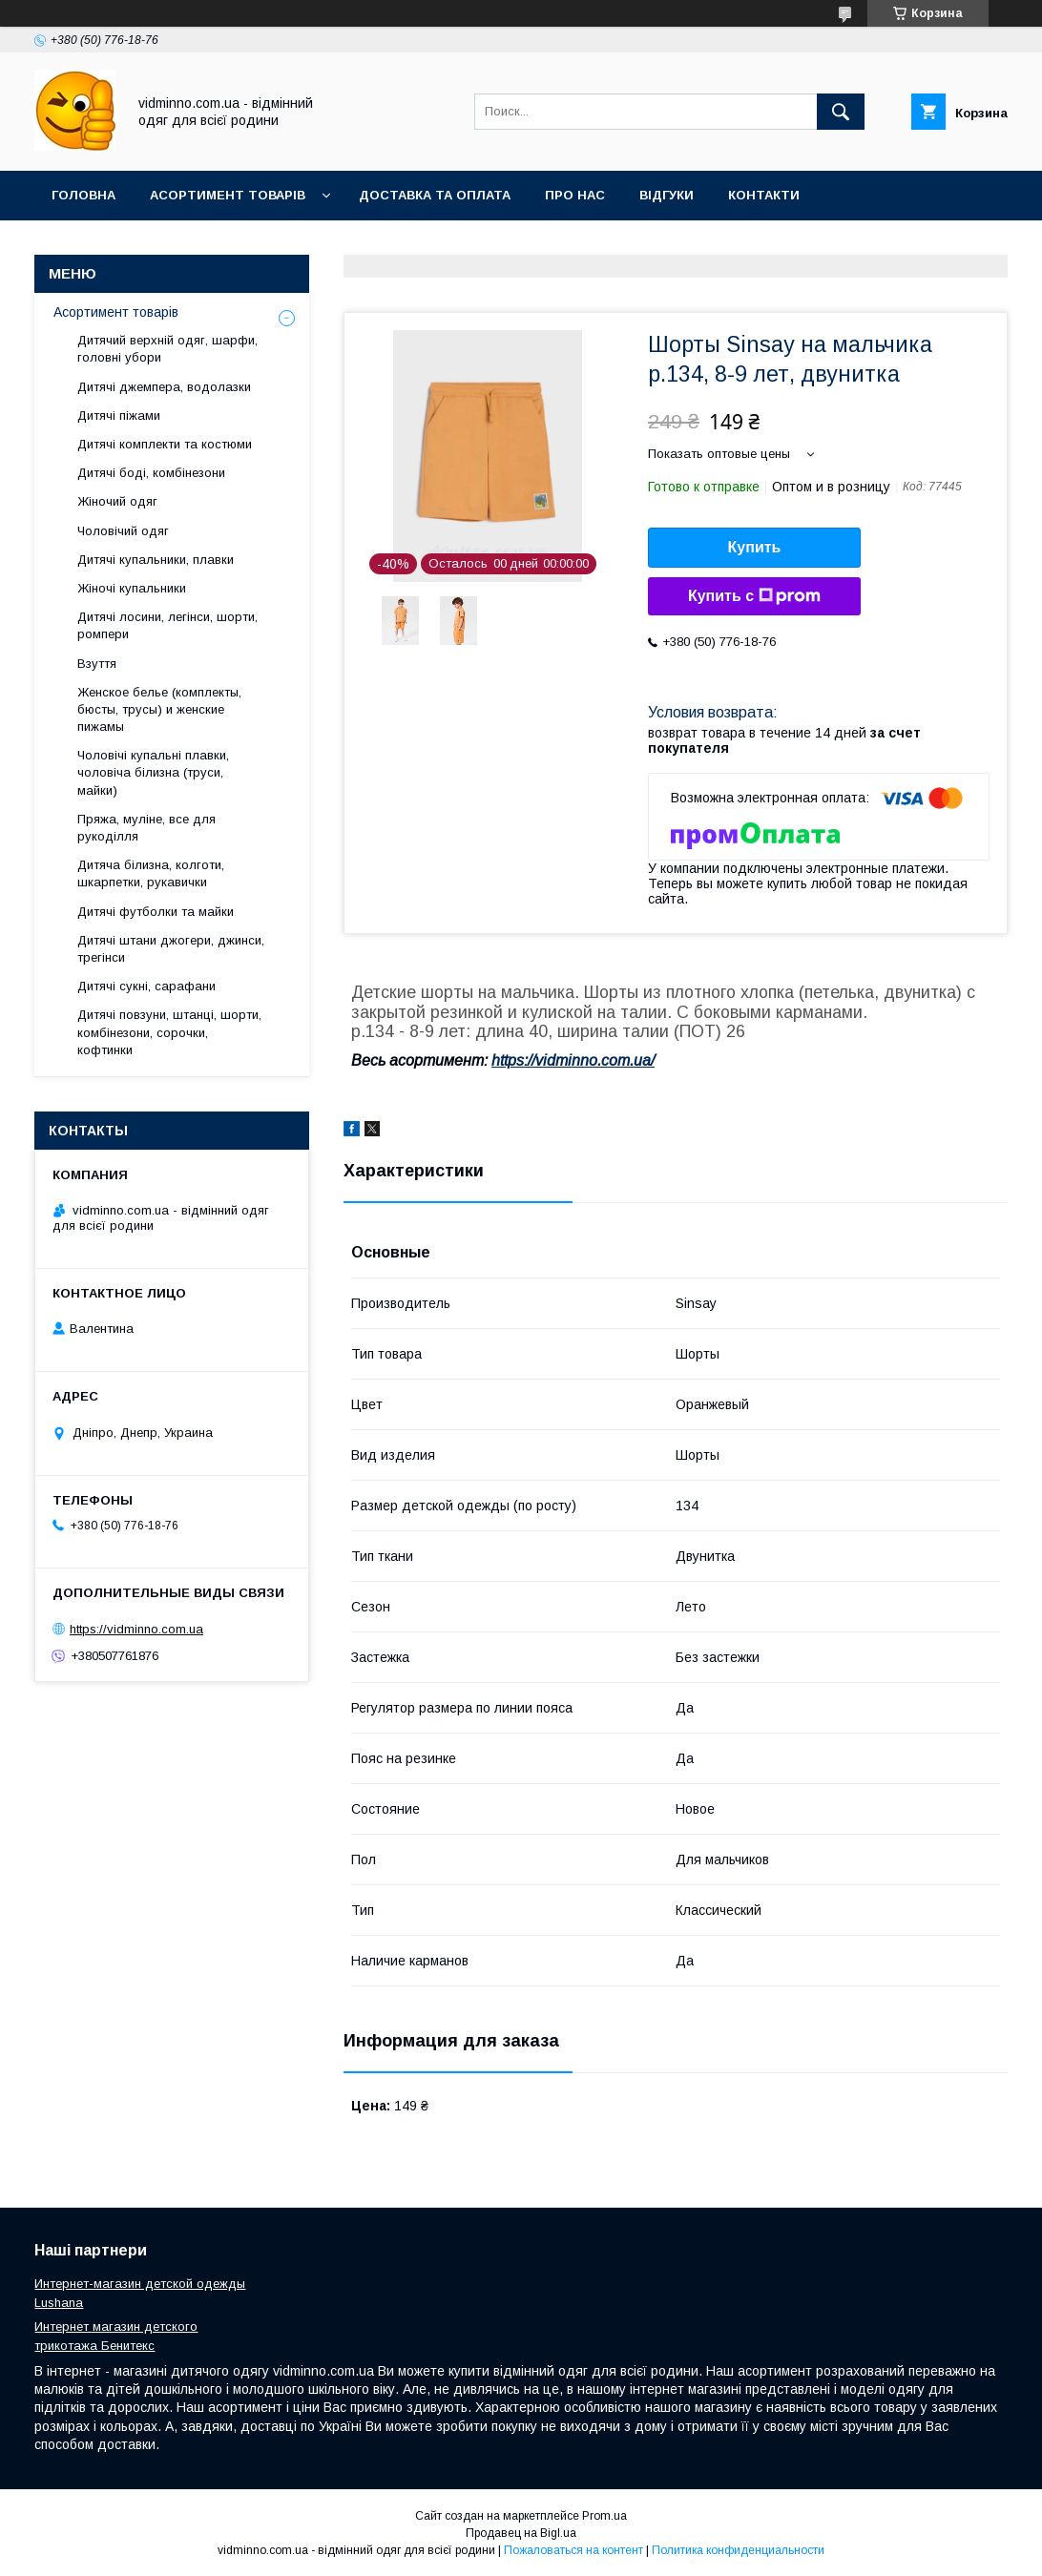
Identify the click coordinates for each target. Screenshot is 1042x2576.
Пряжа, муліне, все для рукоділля (146, 827)
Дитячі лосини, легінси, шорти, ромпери (167, 625)
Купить (755, 547)
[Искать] (841, 111)
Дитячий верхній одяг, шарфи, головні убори (167, 348)
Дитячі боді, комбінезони (151, 473)
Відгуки (666, 195)
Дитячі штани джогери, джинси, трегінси (170, 949)
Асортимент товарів (227, 195)
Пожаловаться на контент (573, 2550)
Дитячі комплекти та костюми (164, 444)
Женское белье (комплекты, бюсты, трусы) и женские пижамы (159, 709)
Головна (83, 195)
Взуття (96, 663)
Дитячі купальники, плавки (155, 559)
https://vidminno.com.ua (136, 1629)
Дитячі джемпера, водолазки (164, 387)
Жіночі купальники (131, 588)
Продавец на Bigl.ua (521, 2533)
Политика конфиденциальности (738, 2550)
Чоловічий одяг (123, 531)
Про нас (575, 195)
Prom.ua (604, 2516)
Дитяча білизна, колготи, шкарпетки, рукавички (150, 873)
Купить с (754, 596)
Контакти (764, 195)
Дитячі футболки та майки (155, 911)
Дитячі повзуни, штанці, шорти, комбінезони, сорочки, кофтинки (169, 1032)
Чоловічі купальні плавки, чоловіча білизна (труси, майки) (153, 772)
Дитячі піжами (118, 415)
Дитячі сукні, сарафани (146, 986)
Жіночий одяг (117, 501)
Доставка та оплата (435, 195)
